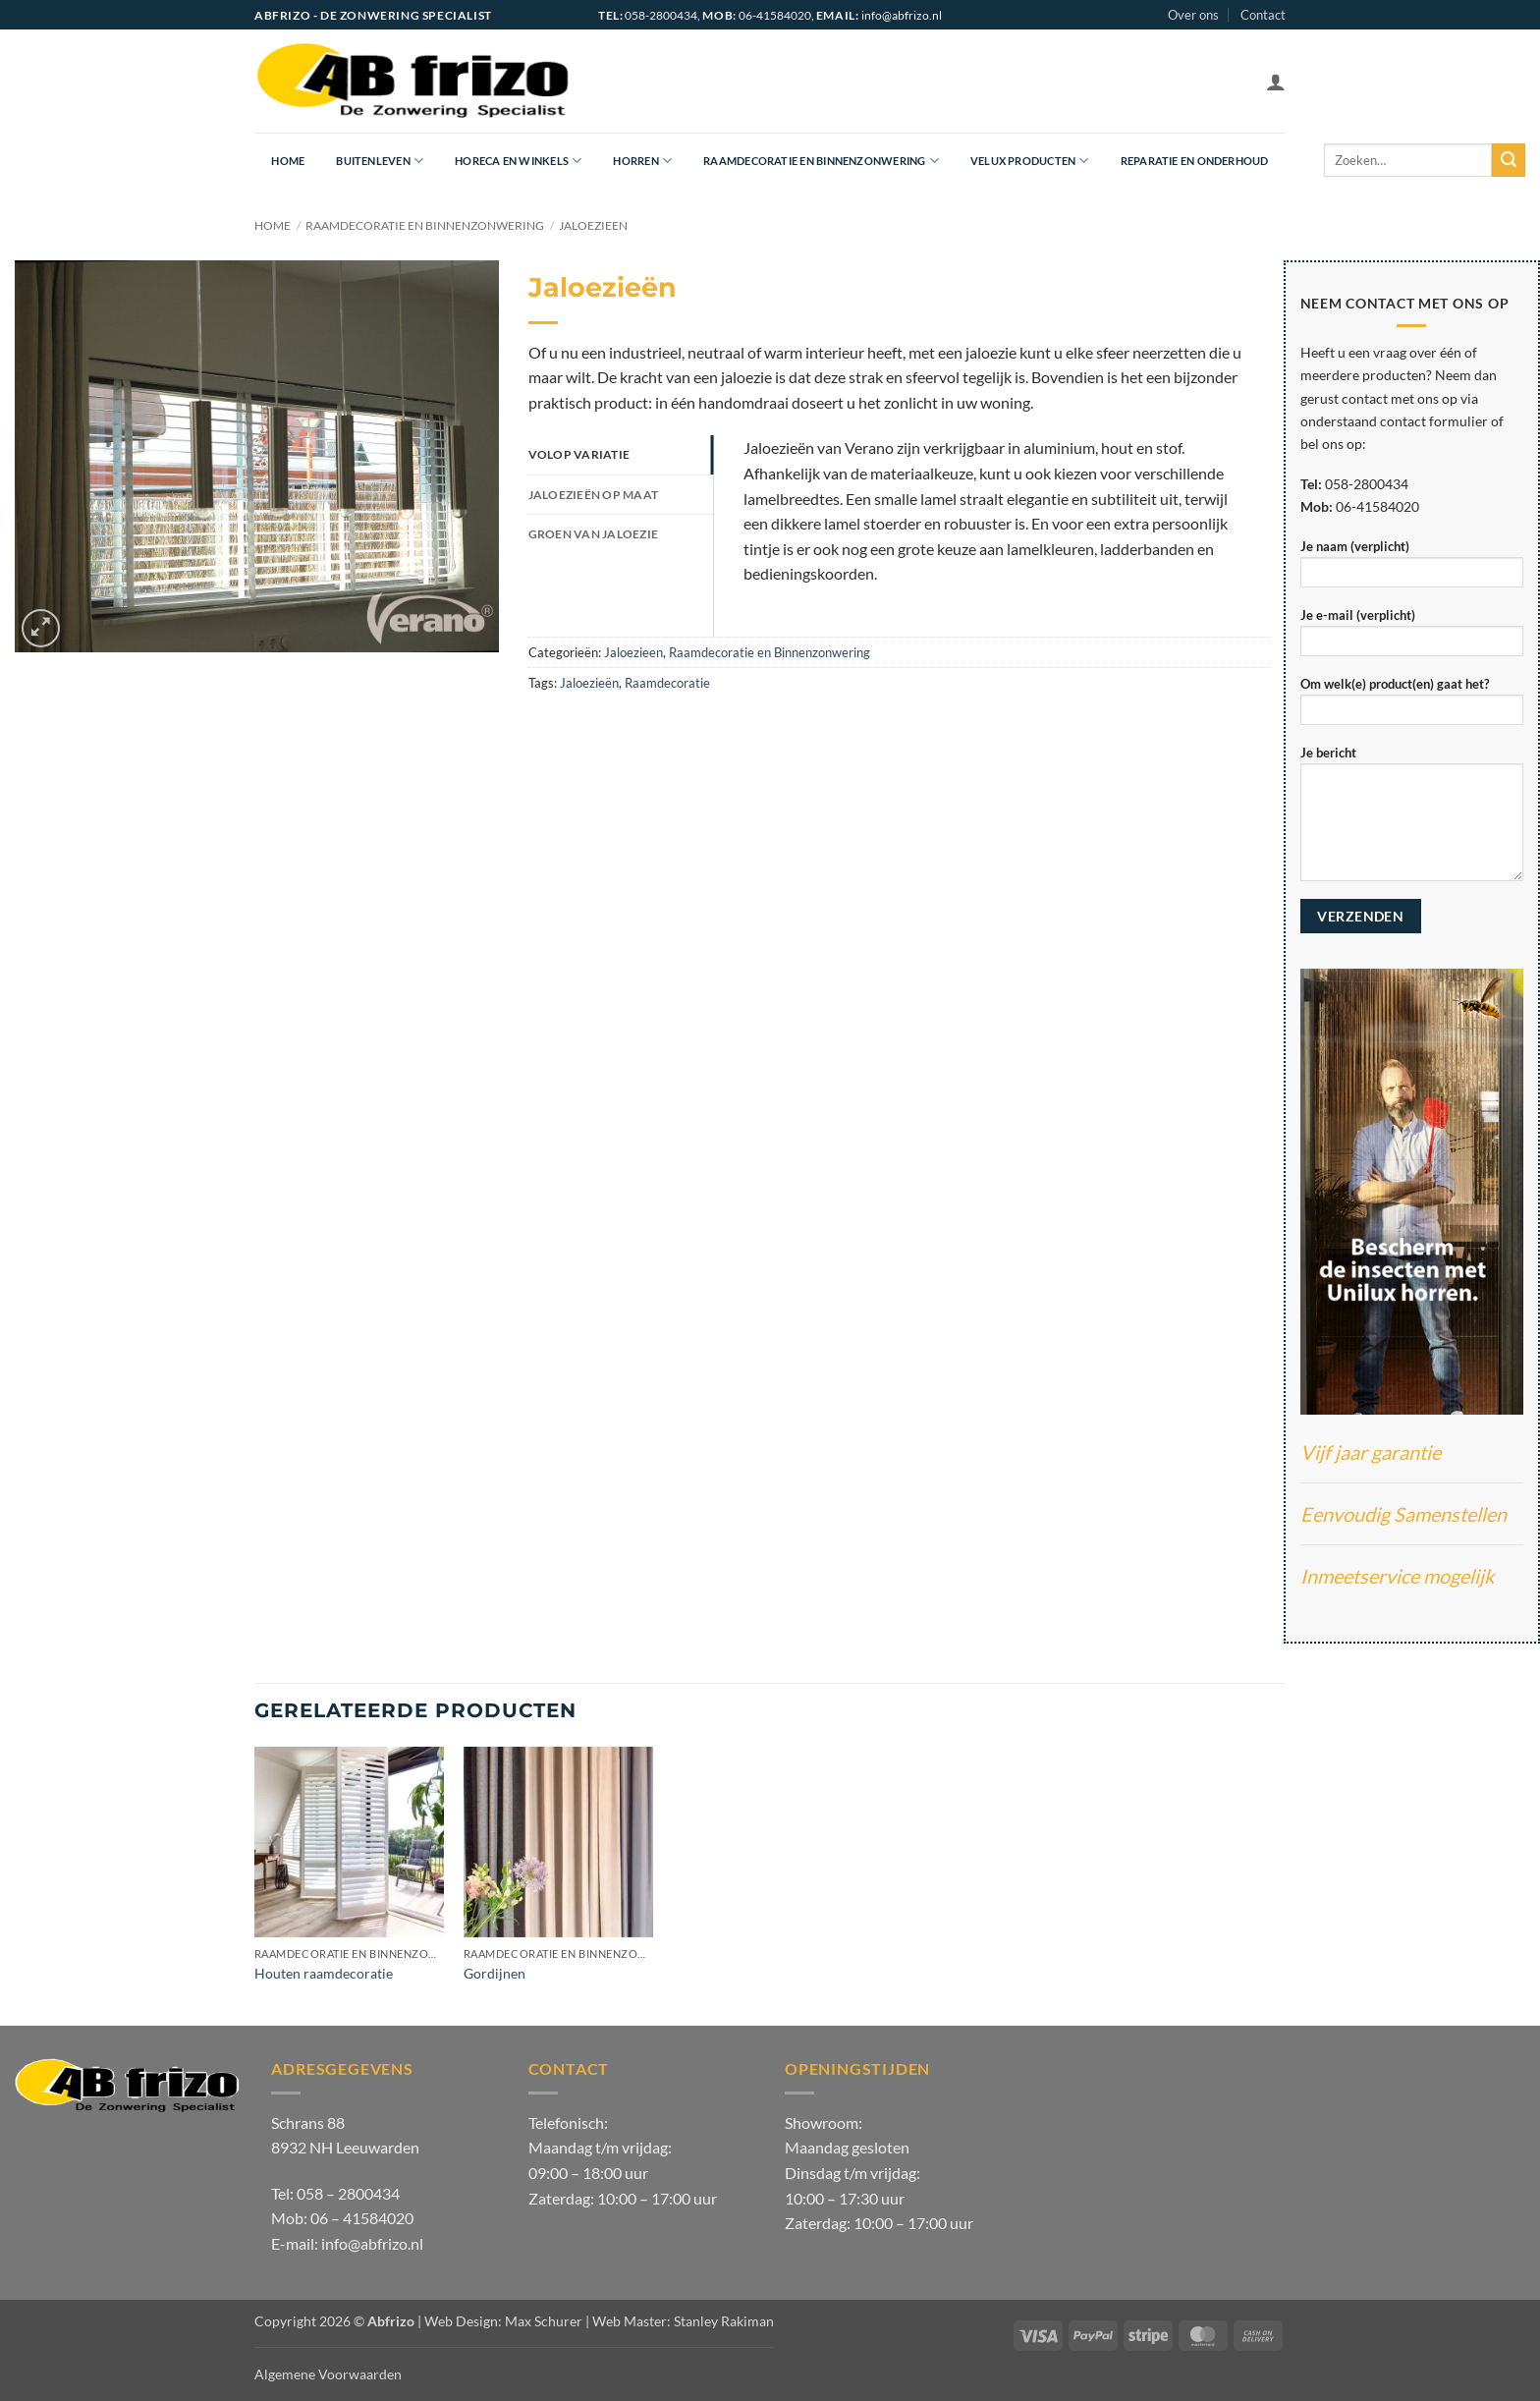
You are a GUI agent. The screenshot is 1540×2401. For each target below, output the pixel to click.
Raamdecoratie (667, 683)
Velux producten (1029, 160)
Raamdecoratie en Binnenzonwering (821, 160)
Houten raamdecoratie (323, 1973)
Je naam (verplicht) (1411, 569)
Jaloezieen (593, 225)
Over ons (1193, 15)
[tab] (621, 455)
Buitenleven (379, 160)
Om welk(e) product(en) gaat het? (1411, 707)
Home (287, 160)
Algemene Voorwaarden (328, 2374)
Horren (642, 160)
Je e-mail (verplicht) (1411, 638)
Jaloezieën (589, 683)
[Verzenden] (1508, 160)
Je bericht (1411, 819)
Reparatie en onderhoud (1195, 160)
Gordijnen (494, 1973)
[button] (1276, 81)
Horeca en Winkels (518, 160)
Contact (1263, 15)
